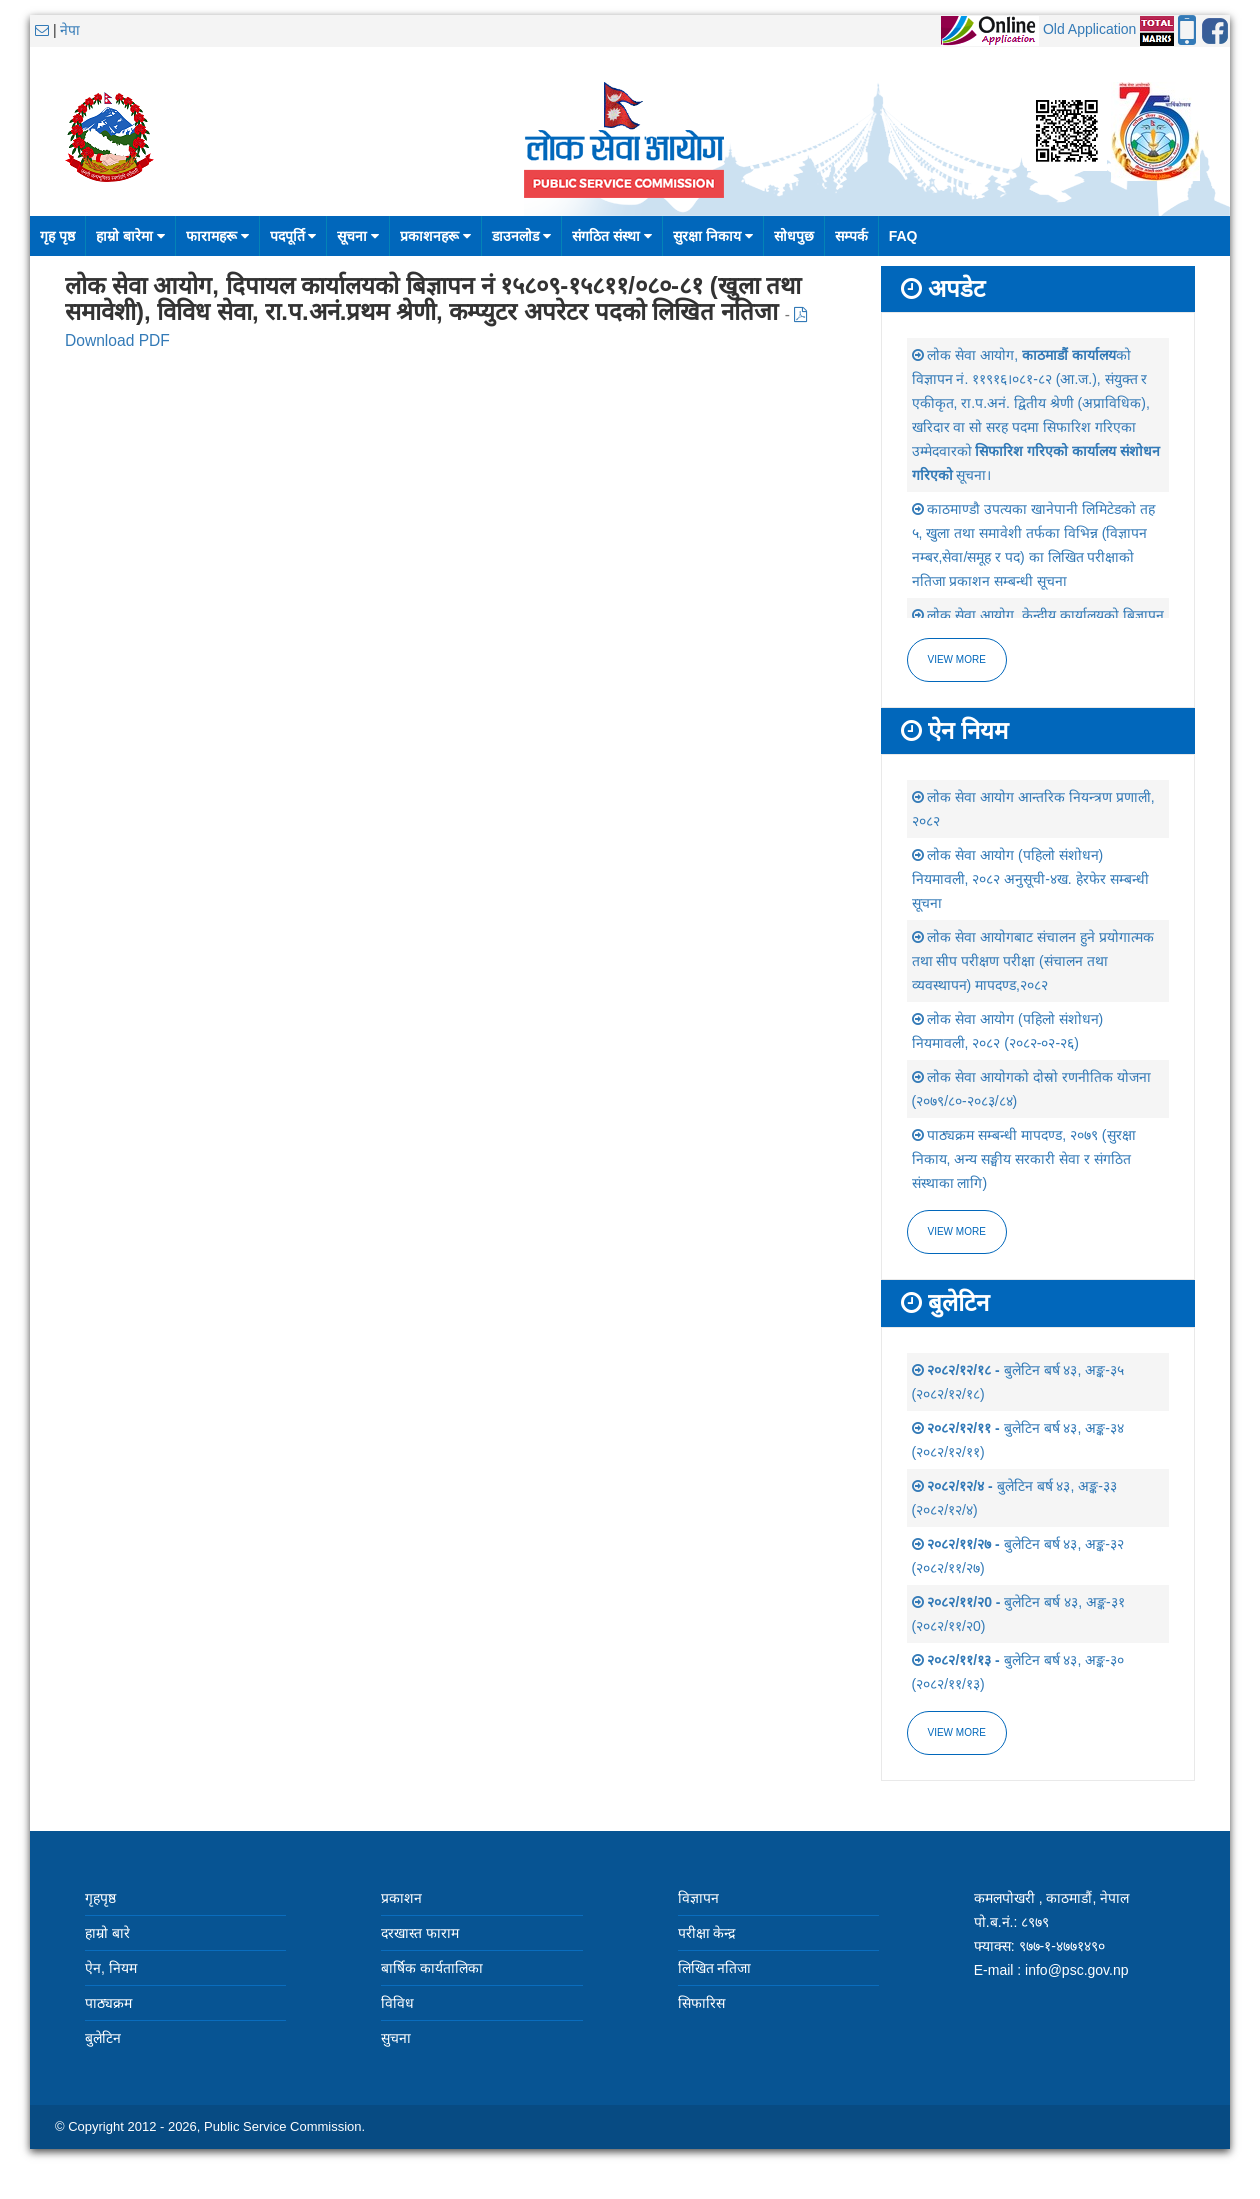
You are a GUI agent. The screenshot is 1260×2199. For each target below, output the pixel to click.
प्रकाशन (401, 1898)
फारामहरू (217, 236)
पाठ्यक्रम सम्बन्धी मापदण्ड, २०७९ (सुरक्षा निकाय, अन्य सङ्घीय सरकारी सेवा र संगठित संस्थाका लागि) (1024, 1159)
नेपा (70, 30)
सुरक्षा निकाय (713, 236)
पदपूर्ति (293, 236)
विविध (397, 2003)
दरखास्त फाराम (420, 1933)
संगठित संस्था (612, 236)
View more (957, 659)
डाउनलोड (521, 236)
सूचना (358, 236)
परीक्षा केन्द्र (707, 1933)
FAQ (903, 236)
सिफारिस (701, 2003)
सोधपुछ (794, 236)
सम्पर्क (851, 236)
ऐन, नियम (111, 1968)
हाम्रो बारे (107, 1933)
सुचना (396, 2038)
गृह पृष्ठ (57, 236)
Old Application (1089, 29)
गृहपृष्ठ (100, 1898)
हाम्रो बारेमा (130, 236)
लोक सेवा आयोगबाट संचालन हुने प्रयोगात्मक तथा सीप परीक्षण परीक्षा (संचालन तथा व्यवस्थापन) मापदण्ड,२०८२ (1033, 961)
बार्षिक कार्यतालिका (432, 1968)
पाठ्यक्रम (108, 2003)
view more (957, 1231)
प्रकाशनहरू (435, 236)
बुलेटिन (103, 2038)
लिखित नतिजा (715, 1968)
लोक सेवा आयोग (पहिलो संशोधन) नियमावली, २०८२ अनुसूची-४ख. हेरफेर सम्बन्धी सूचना (1030, 879)
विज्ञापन (698, 1898)
